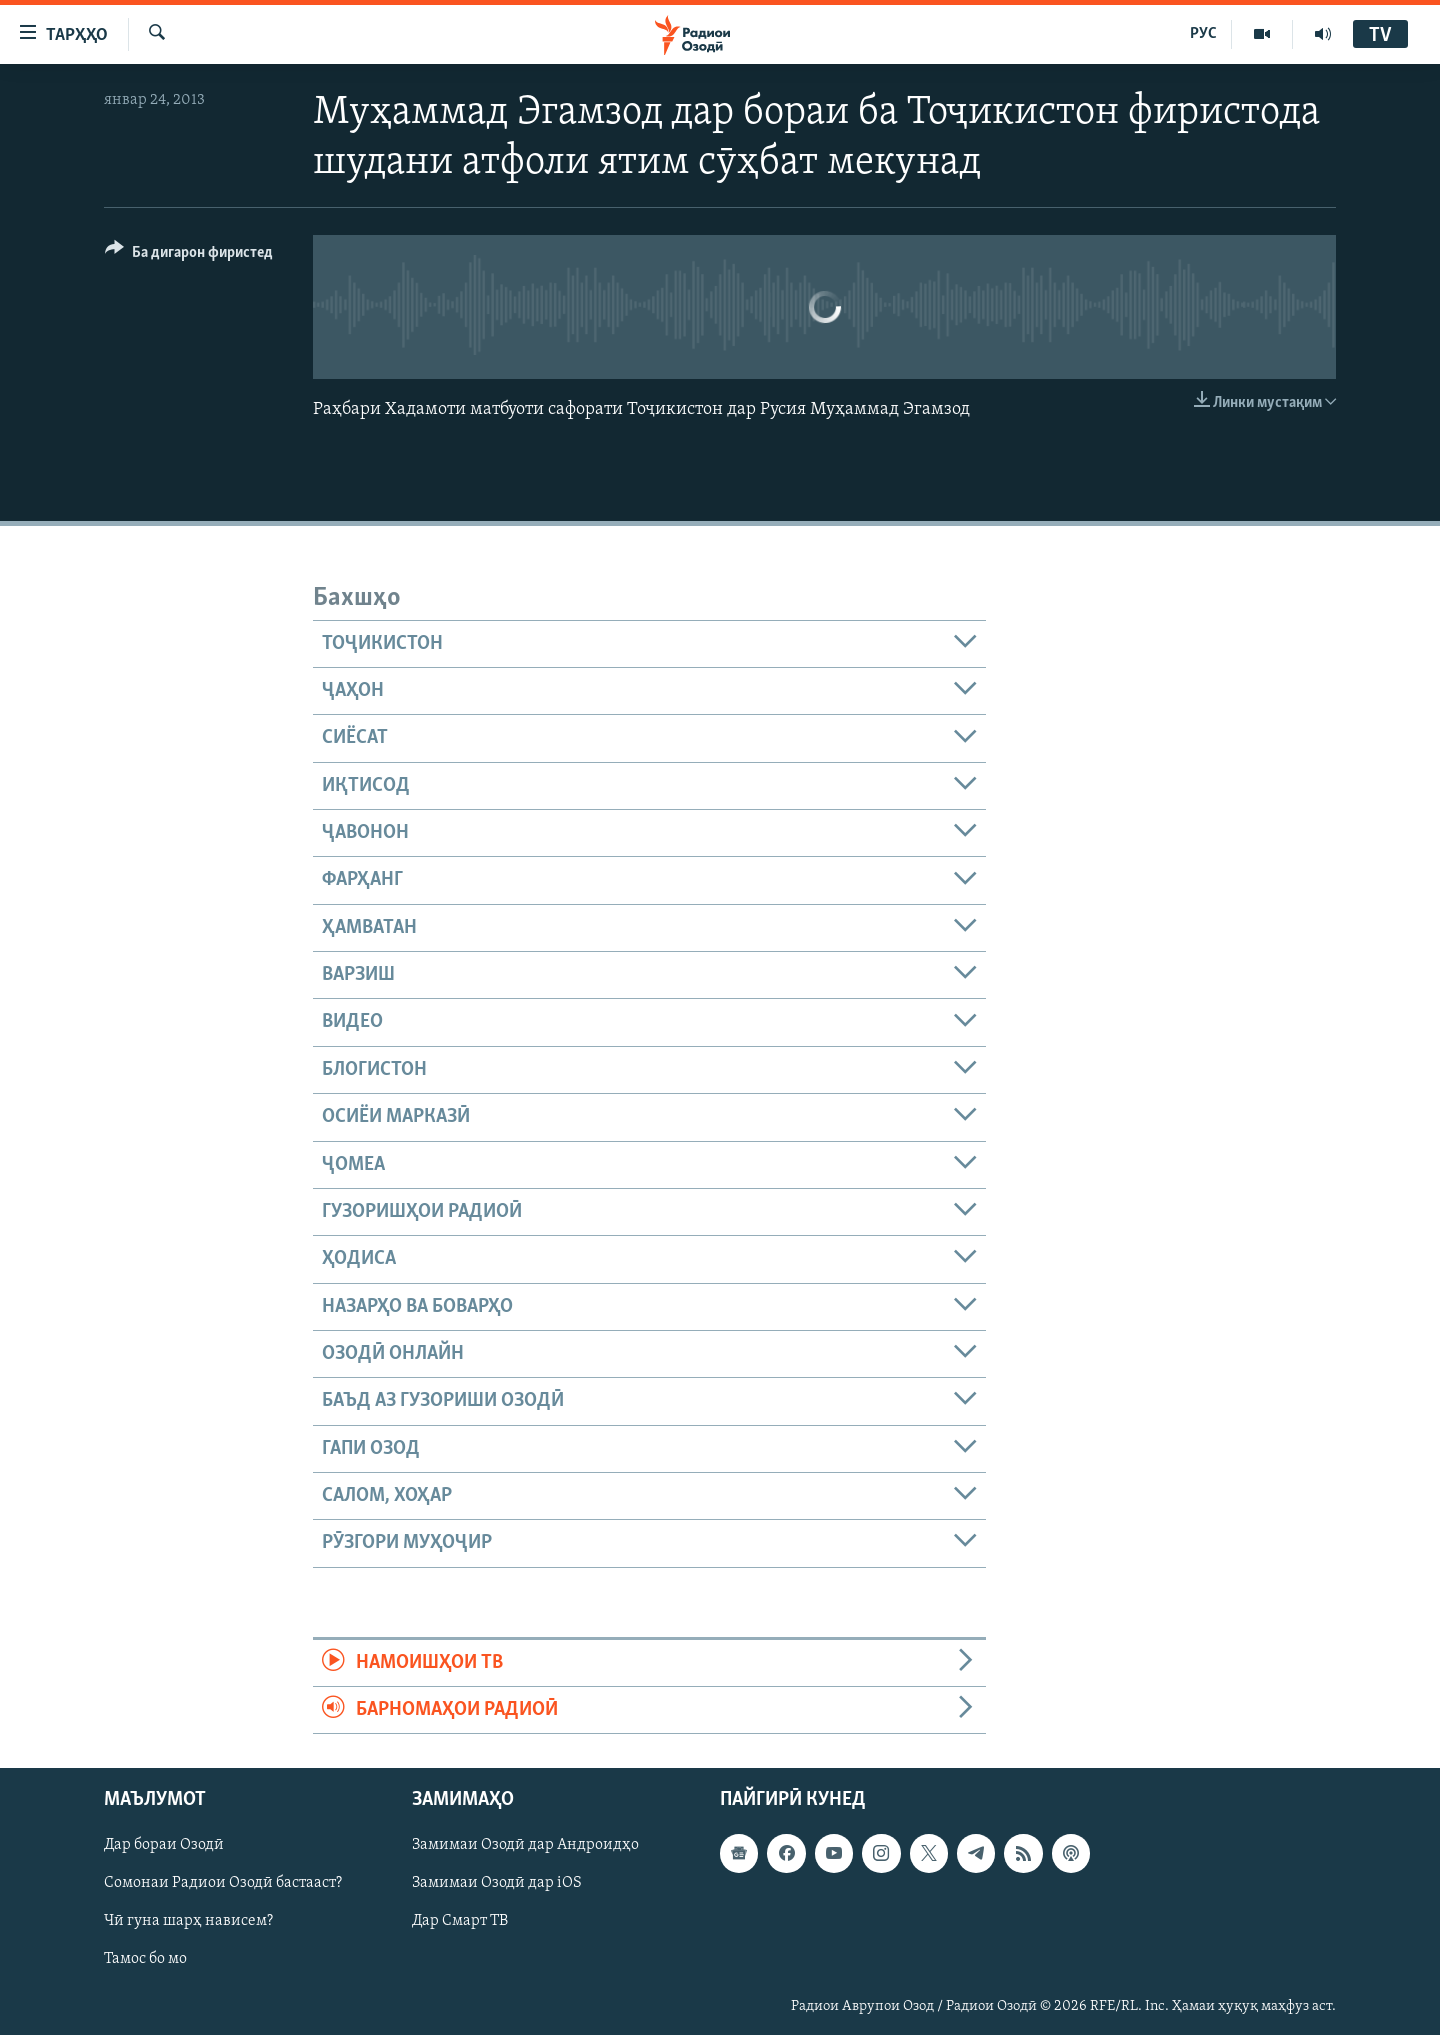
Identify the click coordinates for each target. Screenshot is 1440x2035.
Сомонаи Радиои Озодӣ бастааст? (223, 1884)
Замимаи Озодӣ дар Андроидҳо (525, 1846)
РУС (1203, 34)
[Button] (189, 255)
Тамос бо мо (145, 1960)
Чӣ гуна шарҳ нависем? (188, 1922)
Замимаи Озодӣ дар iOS (497, 1884)
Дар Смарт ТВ (460, 1922)
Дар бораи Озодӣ (164, 1846)
